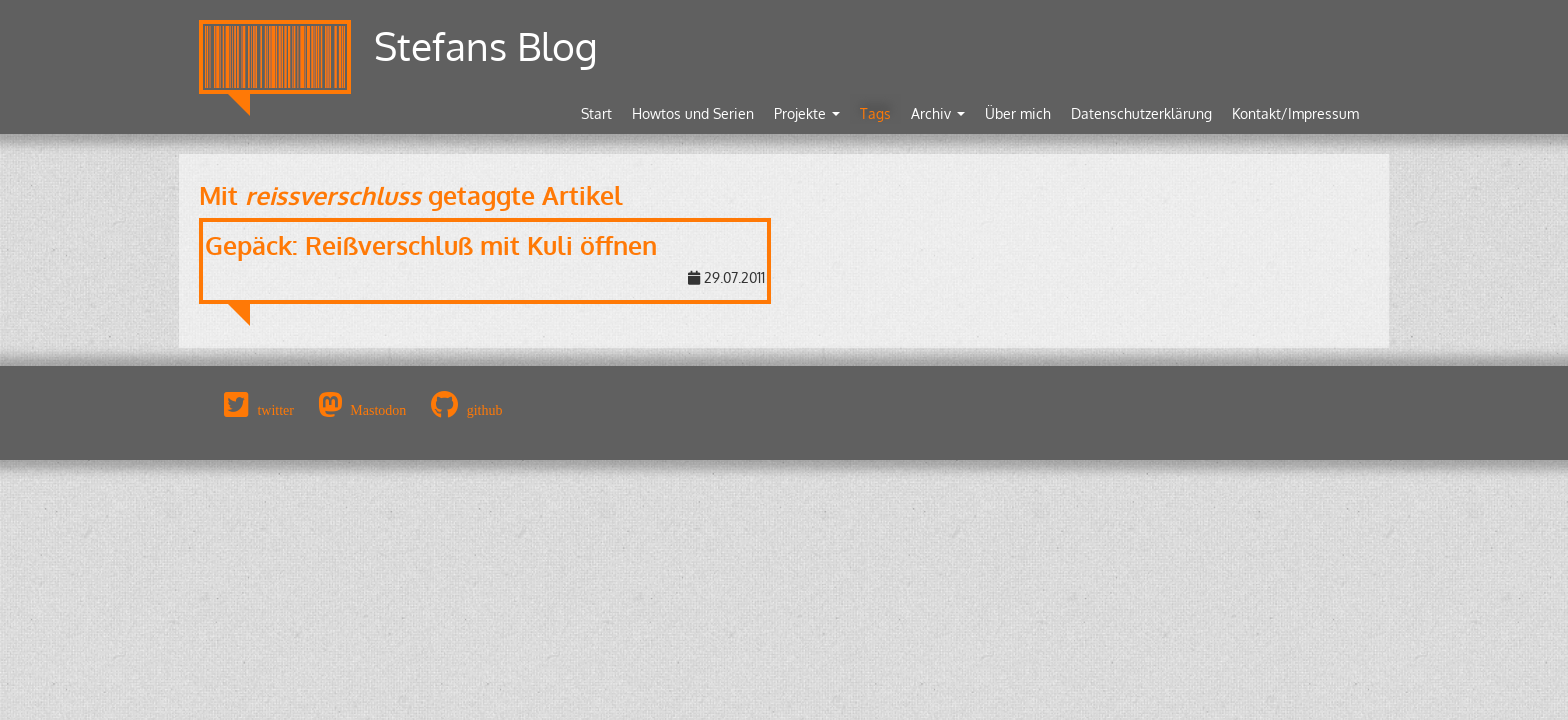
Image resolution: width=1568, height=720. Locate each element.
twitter (275, 410)
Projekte (807, 113)
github (485, 410)
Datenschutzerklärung (1141, 113)
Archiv (938, 113)
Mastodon (378, 410)
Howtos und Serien (693, 113)
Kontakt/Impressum (1295, 113)
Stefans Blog (486, 45)
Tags (875, 113)
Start (596, 113)
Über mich (1018, 113)
